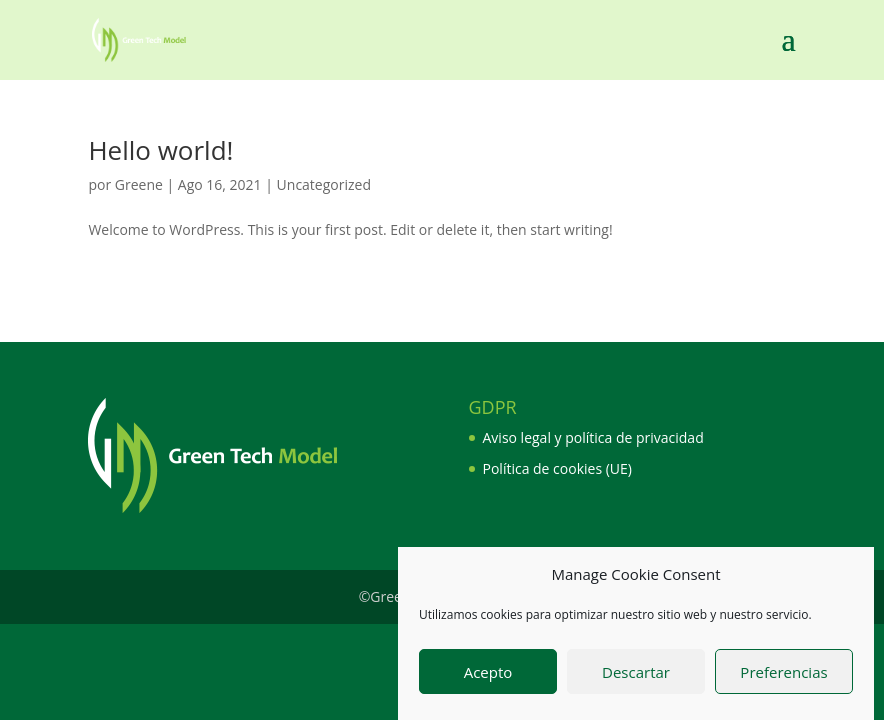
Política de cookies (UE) (557, 468)
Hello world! (160, 150)
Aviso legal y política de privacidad (593, 437)
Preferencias (783, 674)
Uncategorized (324, 184)
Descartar (636, 674)
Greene (139, 184)
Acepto (488, 674)
